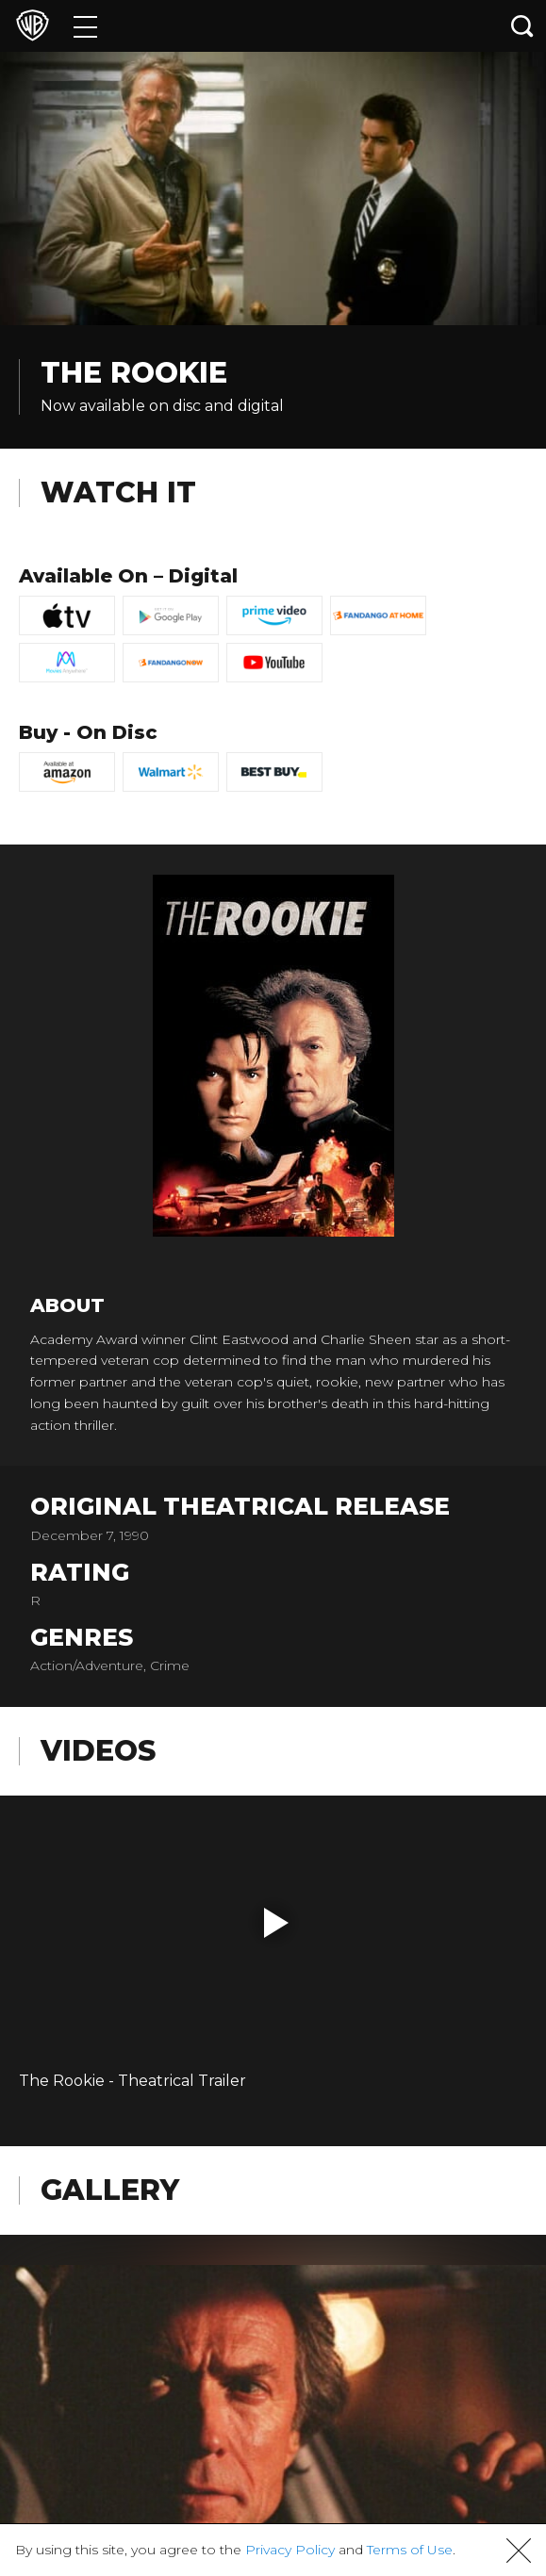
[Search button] (522, 26)
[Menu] (85, 26)
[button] (276, 1923)
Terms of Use (410, 2549)
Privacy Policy (290, 2549)
